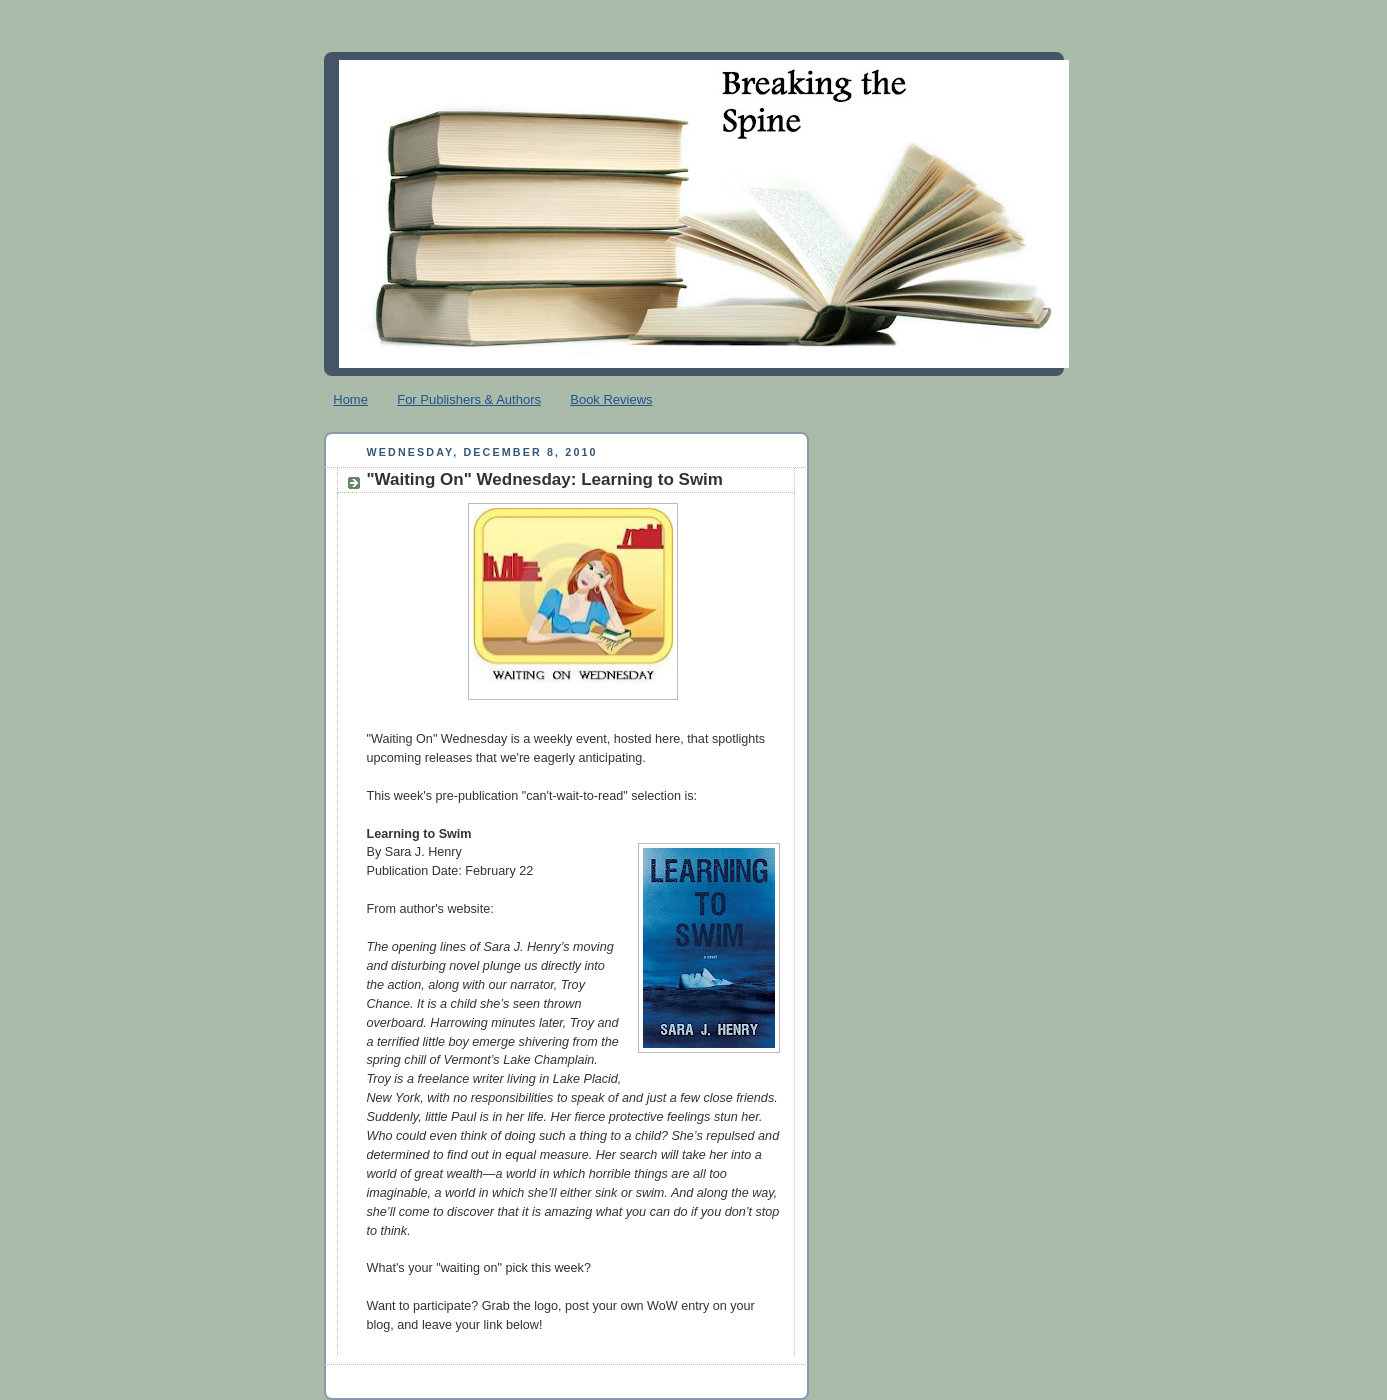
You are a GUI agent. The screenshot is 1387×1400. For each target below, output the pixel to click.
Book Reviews (611, 399)
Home (350, 399)
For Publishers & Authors (469, 399)
